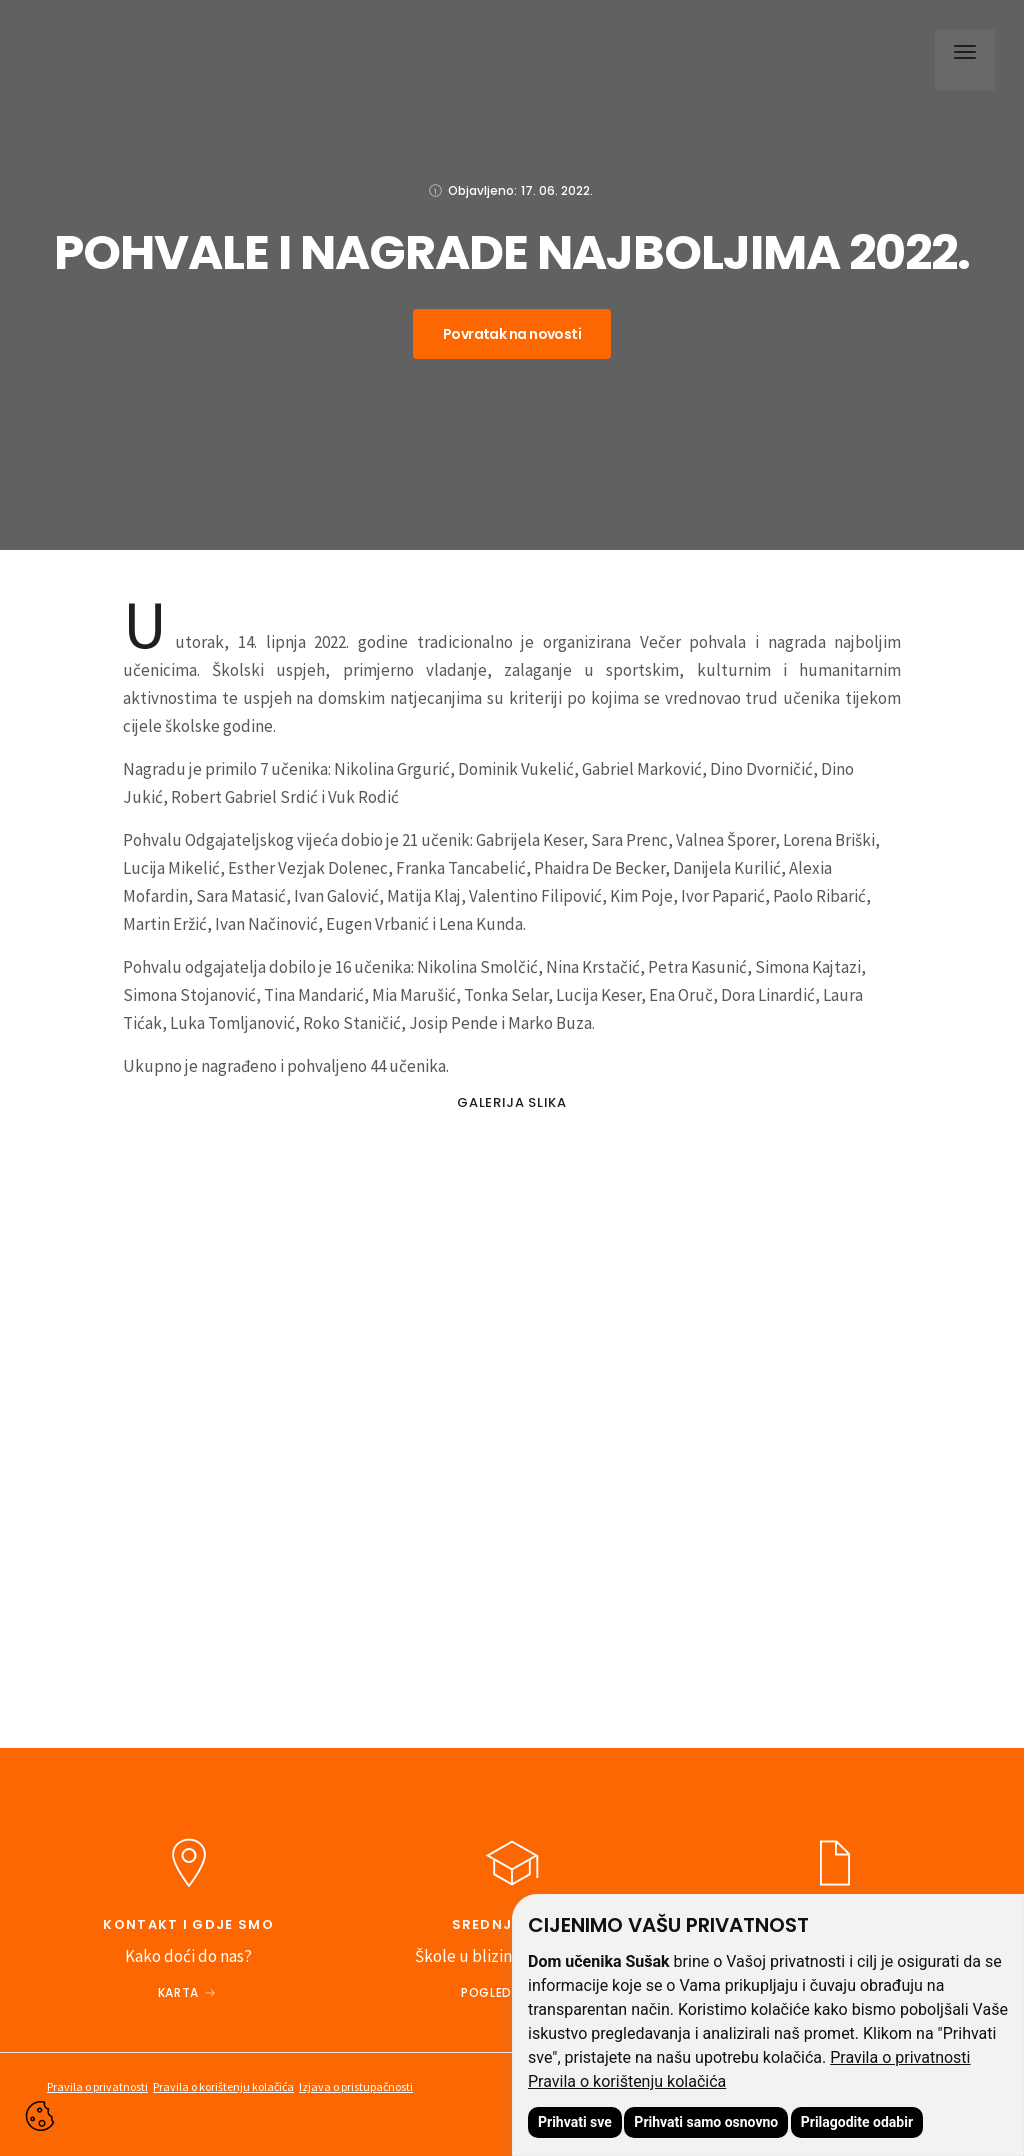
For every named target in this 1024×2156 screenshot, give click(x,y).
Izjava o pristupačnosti (356, 2086)
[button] (960, 55)
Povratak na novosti (512, 334)
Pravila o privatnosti (900, 2057)
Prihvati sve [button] (575, 2122)
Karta (178, 1992)
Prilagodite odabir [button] (857, 2122)
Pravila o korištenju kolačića (627, 2081)
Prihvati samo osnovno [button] (706, 2122)
